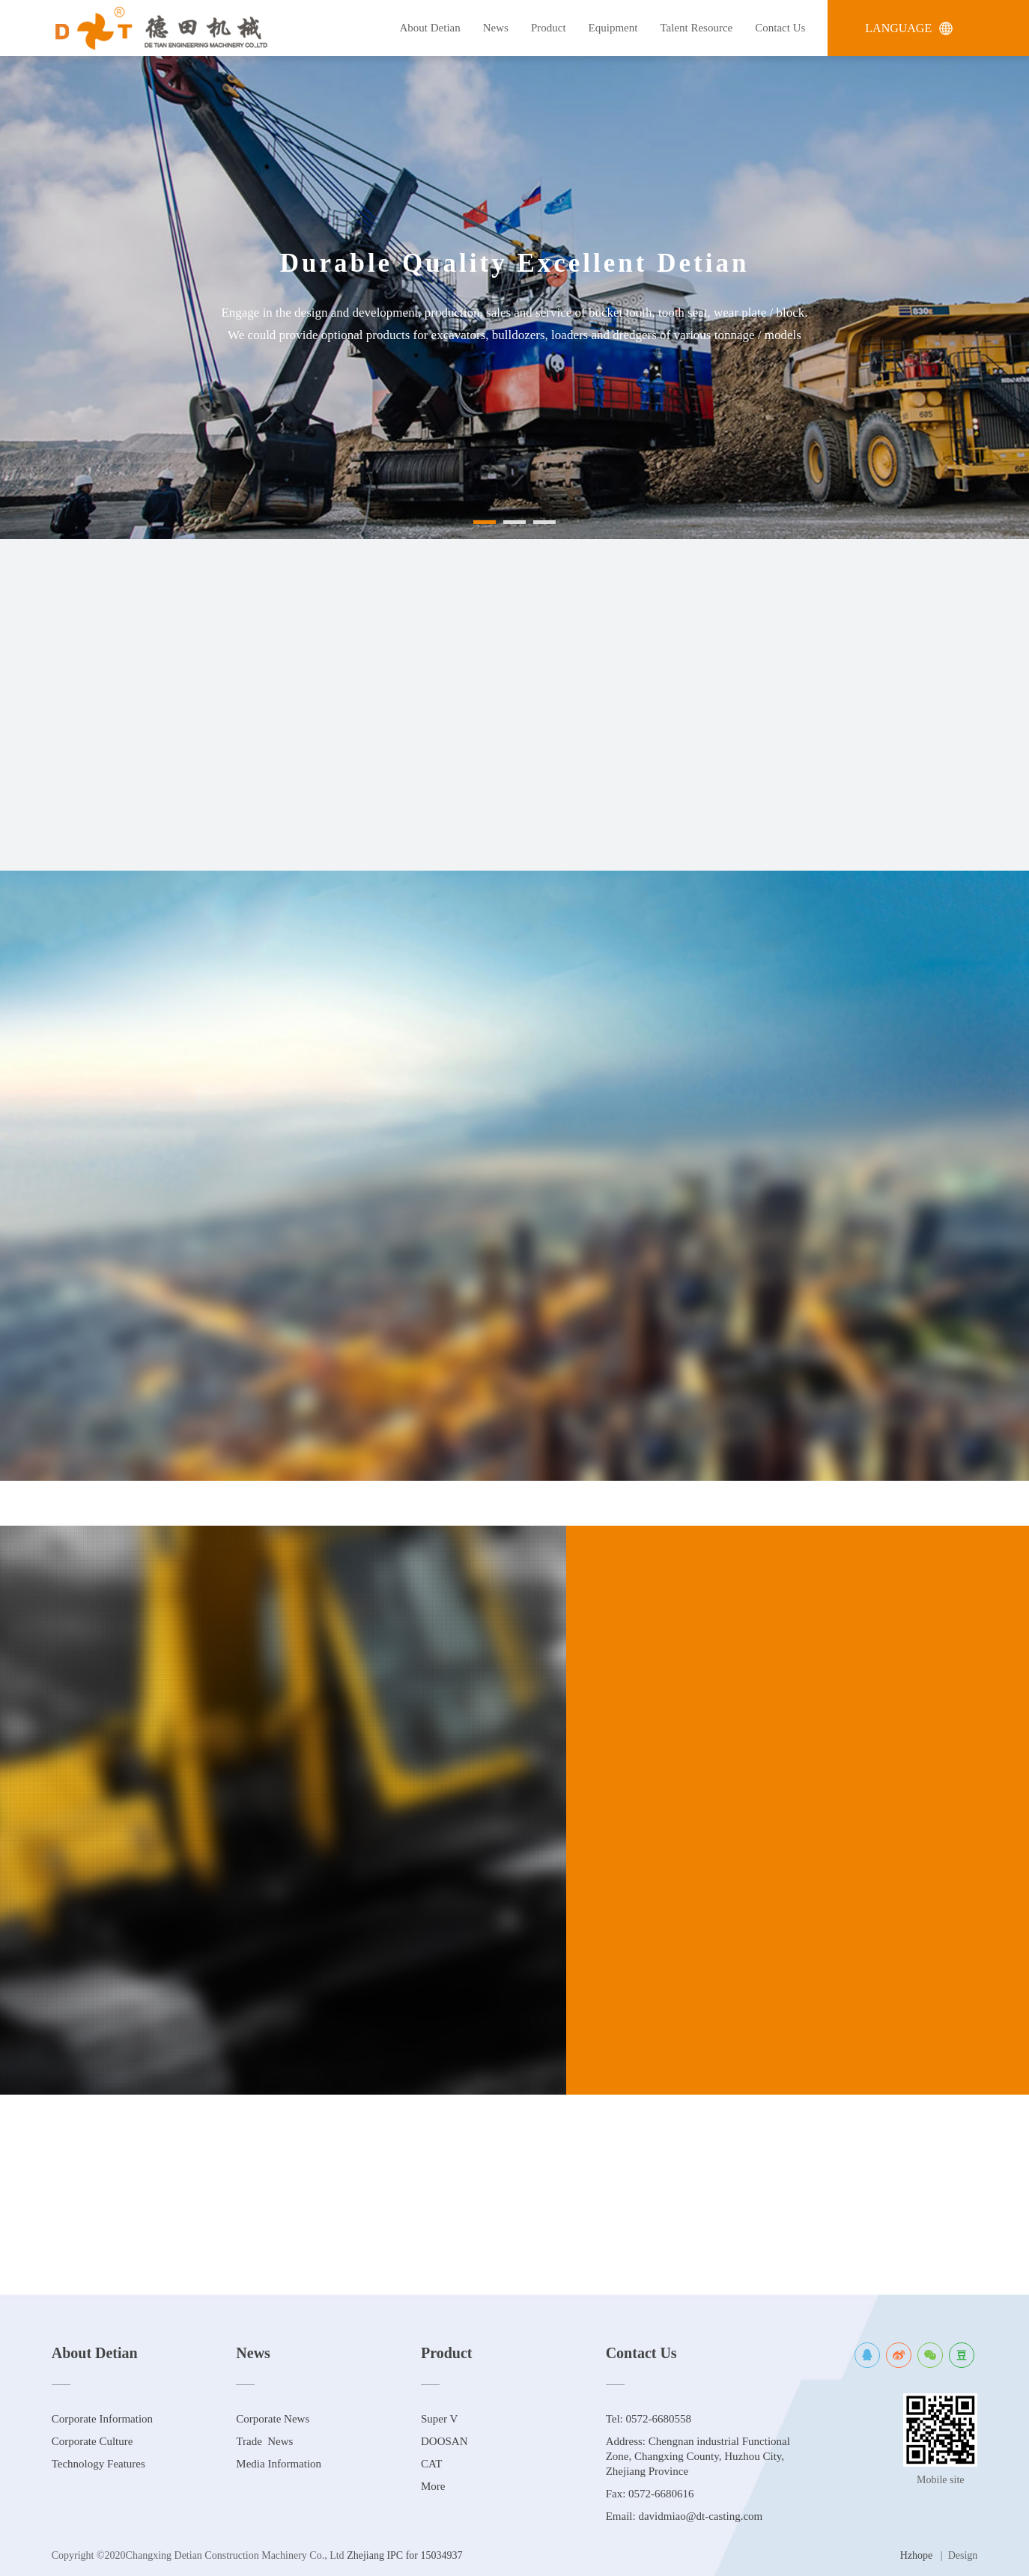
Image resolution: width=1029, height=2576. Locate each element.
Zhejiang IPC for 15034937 (403, 2555)
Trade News (264, 2441)
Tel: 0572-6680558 (648, 2419)
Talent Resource (696, 28)
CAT (431, 2464)
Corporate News (272, 2419)
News (496, 28)
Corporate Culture (92, 2441)
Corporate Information (102, 2419)
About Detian (430, 28)
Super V (439, 2419)
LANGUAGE (909, 28)
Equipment (613, 28)
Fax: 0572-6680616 (650, 2494)
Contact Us (780, 28)
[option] (514, 297)
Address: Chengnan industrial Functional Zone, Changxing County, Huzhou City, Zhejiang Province (698, 2456)
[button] (484, 533)
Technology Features (98, 2464)
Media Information (278, 2464)
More (433, 2486)
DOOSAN (444, 2441)
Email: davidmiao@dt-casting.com (684, 2516)
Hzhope (916, 2555)
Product (548, 28)
